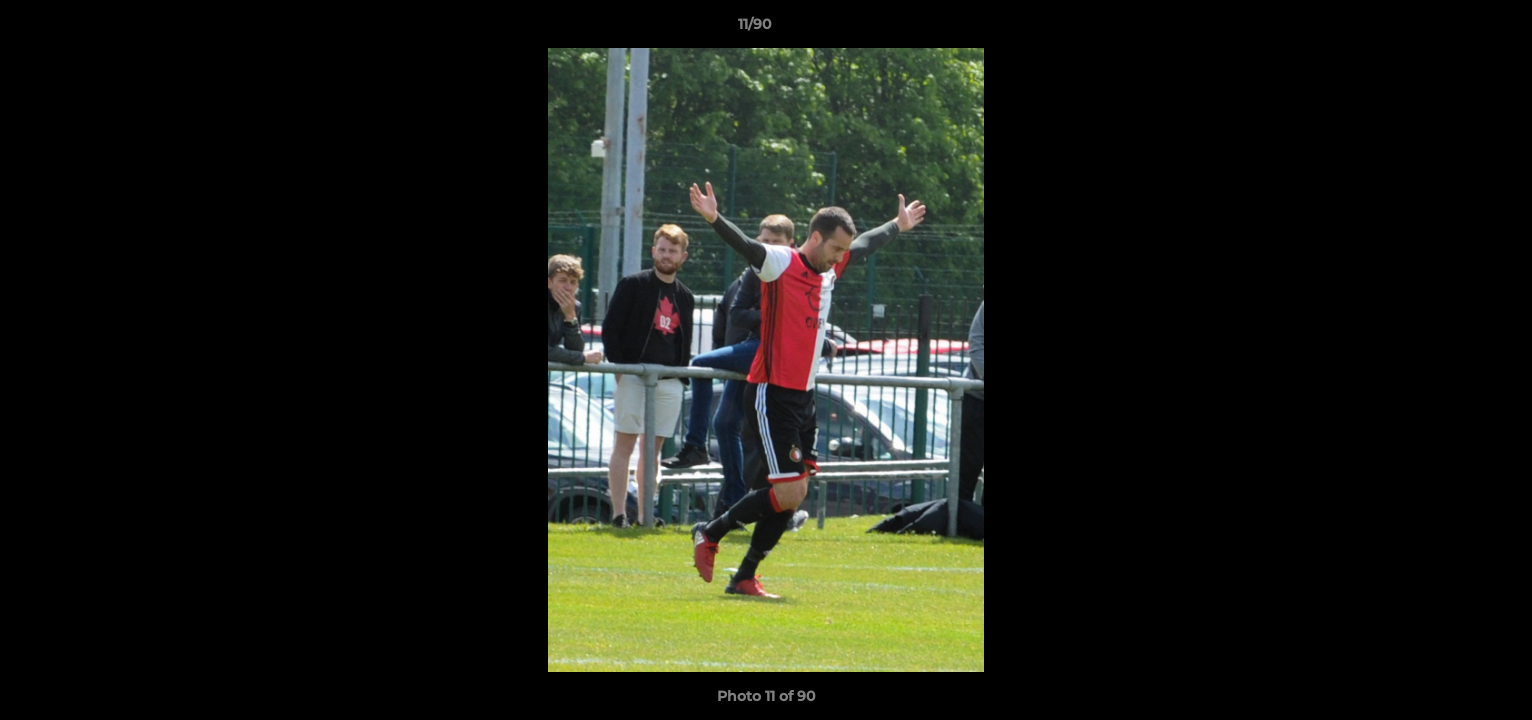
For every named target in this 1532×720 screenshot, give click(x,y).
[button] (1448, 29)
